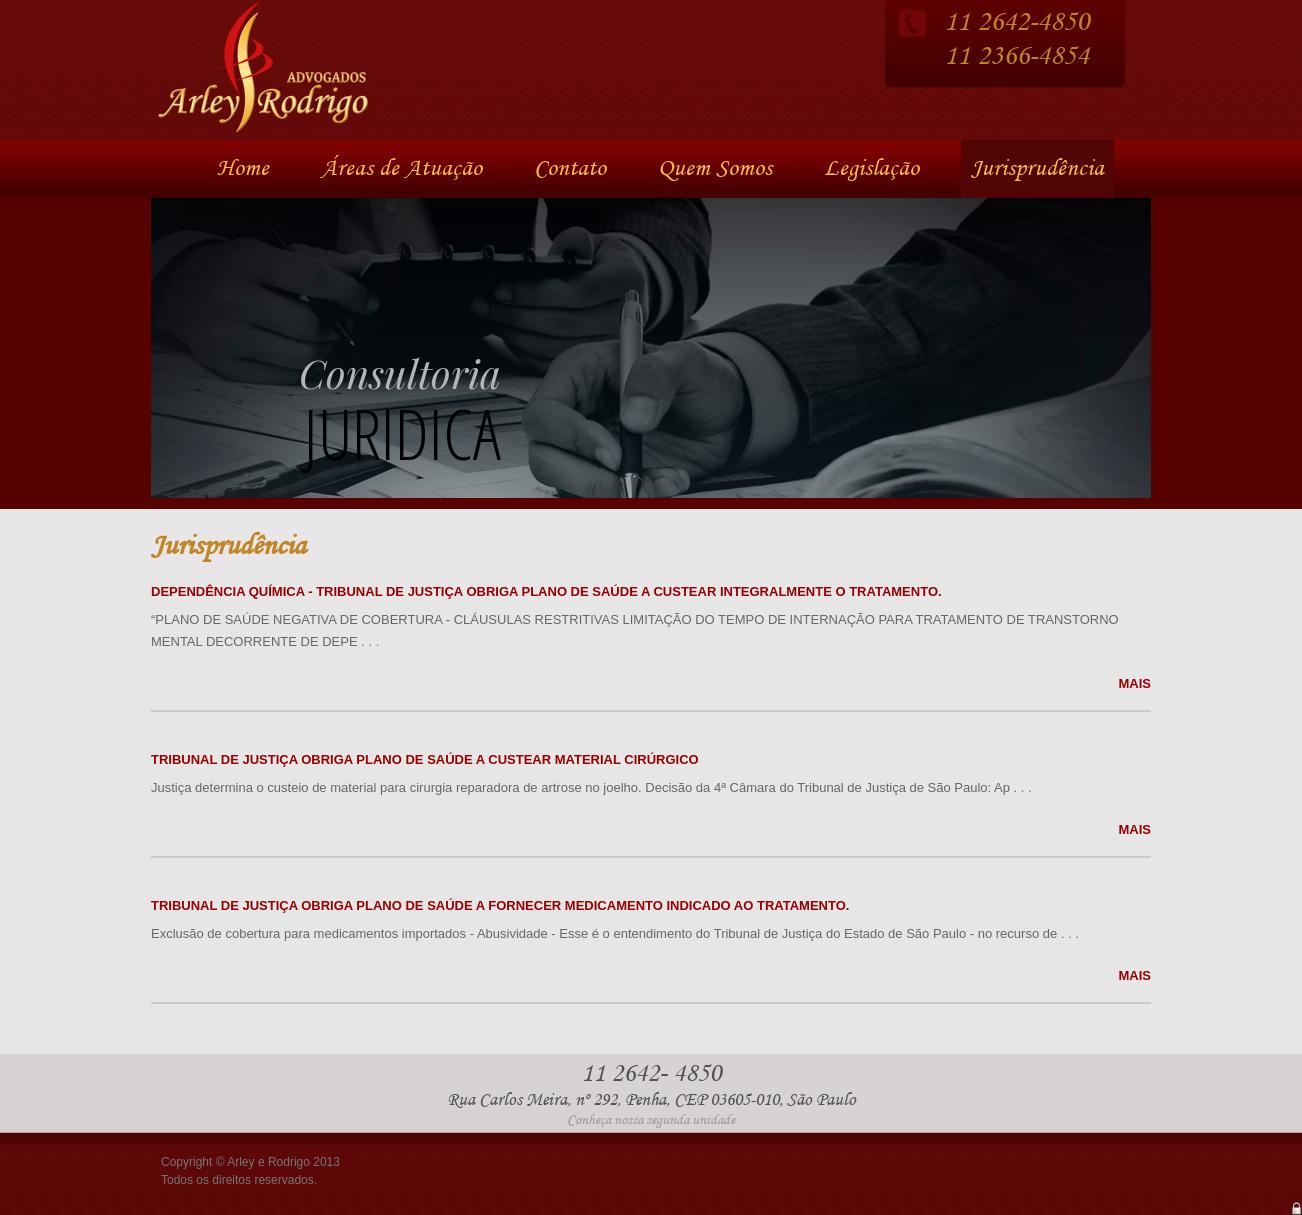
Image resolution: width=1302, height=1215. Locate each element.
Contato (570, 169)
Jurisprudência (1037, 169)
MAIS (1135, 683)
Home (243, 169)
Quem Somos (715, 169)
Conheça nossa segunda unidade (651, 1120)
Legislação (871, 169)
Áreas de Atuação (401, 169)
